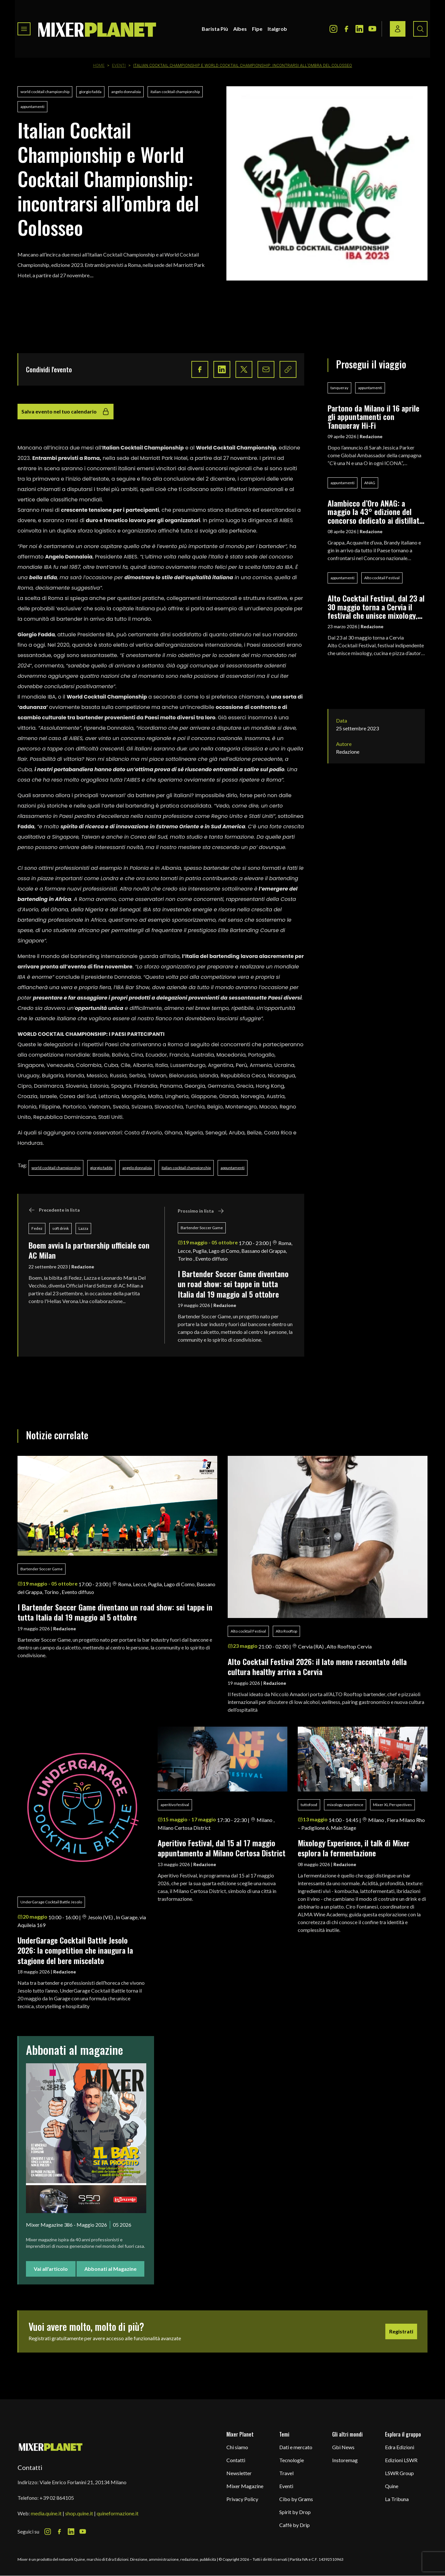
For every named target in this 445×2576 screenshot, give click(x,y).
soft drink (60, 1228)
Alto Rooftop (286, 1631)
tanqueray (339, 387)
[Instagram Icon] (333, 29)
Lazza (83, 1228)
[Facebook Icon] (346, 29)
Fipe (257, 29)
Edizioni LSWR (401, 2460)
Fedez (36, 1228)
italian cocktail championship (175, 91)
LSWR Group (399, 2473)
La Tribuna (397, 2499)
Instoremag (345, 2460)
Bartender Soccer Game (202, 1227)
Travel (286, 2473)
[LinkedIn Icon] (359, 29)
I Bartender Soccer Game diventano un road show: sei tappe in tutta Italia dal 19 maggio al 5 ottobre (233, 1284)
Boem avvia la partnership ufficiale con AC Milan (89, 1250)
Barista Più (215, 29)
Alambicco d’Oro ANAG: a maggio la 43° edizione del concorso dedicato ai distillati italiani (374, 511)
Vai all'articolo (51, 2269)
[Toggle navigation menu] (24, 28)
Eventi (119, 65)
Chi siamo (237, 2447)
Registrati (401, 2331)
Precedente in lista (54, 1210)
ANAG (369, 482)
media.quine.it (46, 2513)
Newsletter (239, 2473)
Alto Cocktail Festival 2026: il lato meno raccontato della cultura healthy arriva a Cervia (317, 1666)
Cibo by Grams (296, 2499)
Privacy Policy (242, 2499)
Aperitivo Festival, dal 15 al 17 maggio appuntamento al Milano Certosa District (221, 1848)
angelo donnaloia (126, 91)
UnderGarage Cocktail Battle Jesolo (51, 1901)
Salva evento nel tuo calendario (65, 411)
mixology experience (345, 1804)
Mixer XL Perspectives (392, 1804)
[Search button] (420, 29)
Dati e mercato (295, 2447)
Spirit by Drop (295, 2512)
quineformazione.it (117, 2513)
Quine (391, 2486)
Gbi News (343, 2447)
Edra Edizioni (399, 2447)
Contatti (235, 2460)
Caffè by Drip (294, 2525)
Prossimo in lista (201, 1211)
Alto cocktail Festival (382, 577)
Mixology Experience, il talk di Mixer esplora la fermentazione (354, 1848)
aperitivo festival (175, 1804)
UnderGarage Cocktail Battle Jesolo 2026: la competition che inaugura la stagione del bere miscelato (75, 1950)
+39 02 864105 (57, 2498)
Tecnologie (291, 2460)
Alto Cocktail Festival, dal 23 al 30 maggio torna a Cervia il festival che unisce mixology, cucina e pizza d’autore (376, 606)
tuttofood (309, 1804)
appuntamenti (32, 106)
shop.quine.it (79, 2513)
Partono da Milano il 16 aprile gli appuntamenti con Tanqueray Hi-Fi (373, 416)
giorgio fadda (90, 91)
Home (99, 65)
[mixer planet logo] (51, 2446)
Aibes (240, 29)
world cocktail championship (44, 91)
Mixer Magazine (244, 2486)
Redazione (82, 1266)
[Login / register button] (397, 29)
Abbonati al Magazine (110, 2269)
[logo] (97, 29)
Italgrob (277, 29)
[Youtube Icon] (372, 29)
